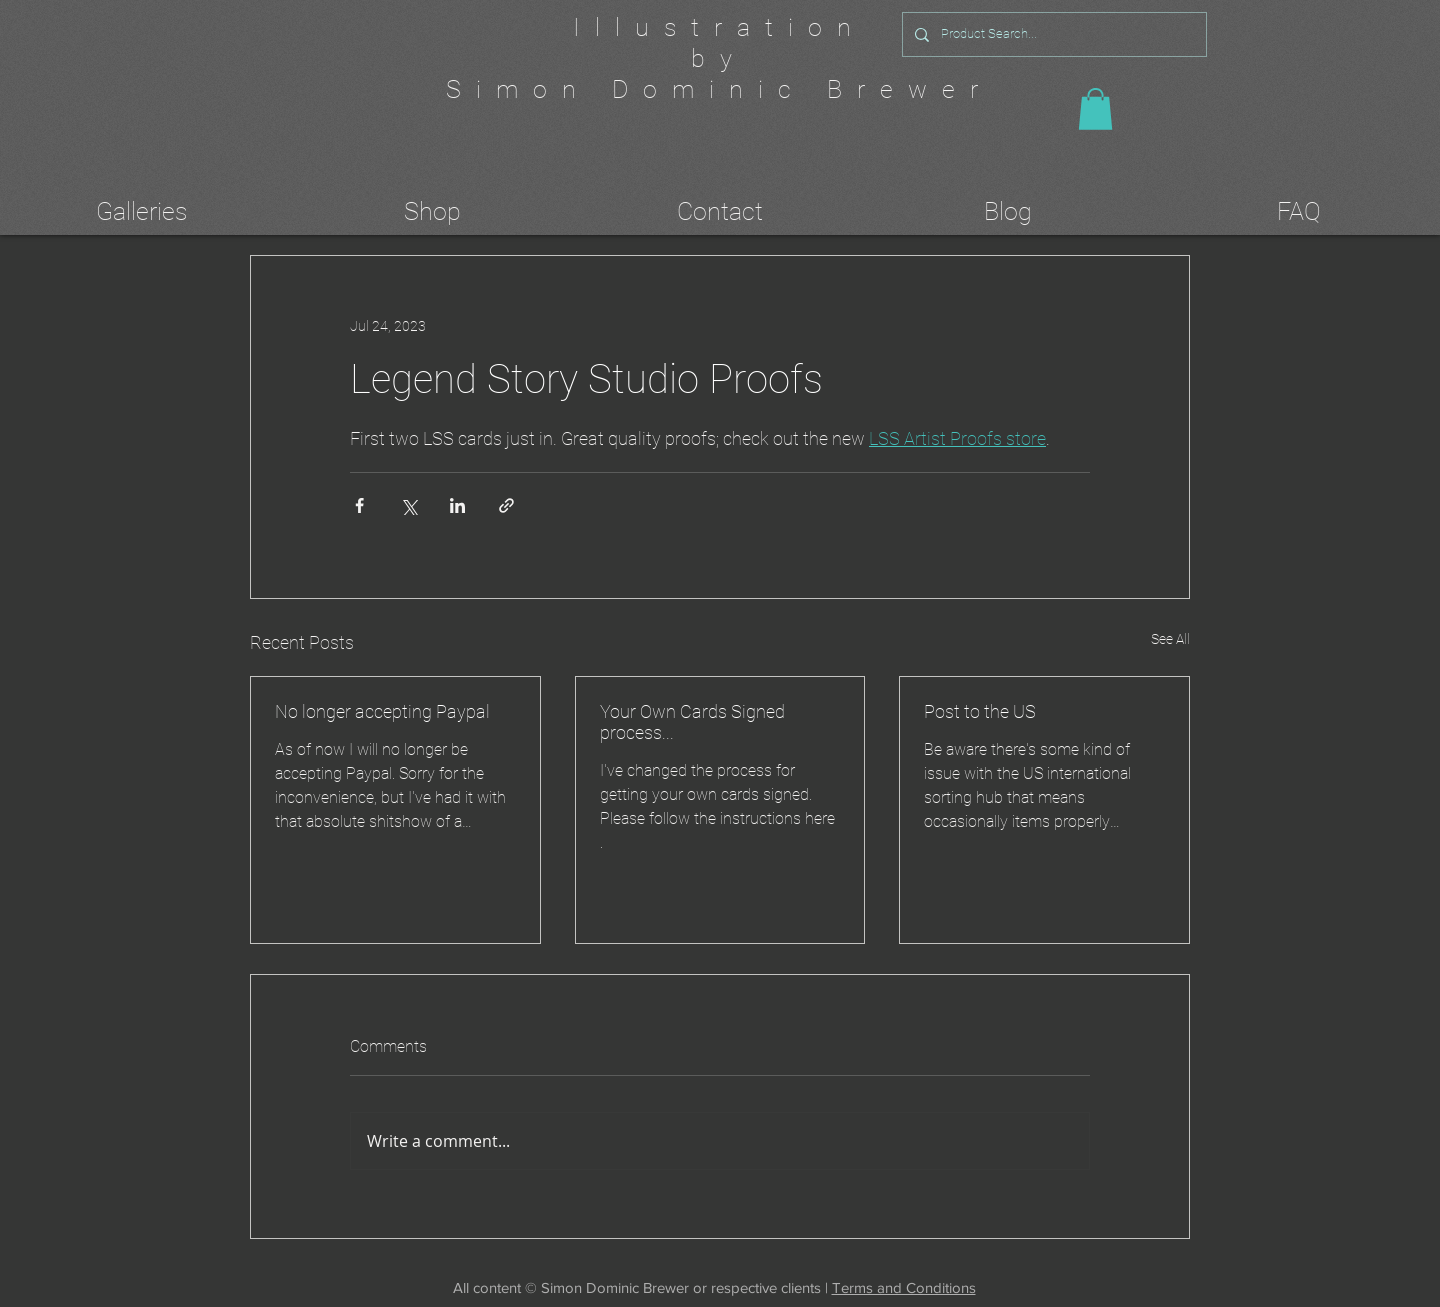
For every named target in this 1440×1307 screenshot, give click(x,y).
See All (1170, 639)
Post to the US (980, 711)
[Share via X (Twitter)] (408, 505)
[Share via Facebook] (359, 505)
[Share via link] (506, 505)
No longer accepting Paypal (382, 711)
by (719, 58)
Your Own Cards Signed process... (692, 722)
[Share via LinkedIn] (457, 505)
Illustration (719, 27)
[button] (1095, 109)
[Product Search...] (1052, 34)
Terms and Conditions (904, 1287)
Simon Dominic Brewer (719, 89)
